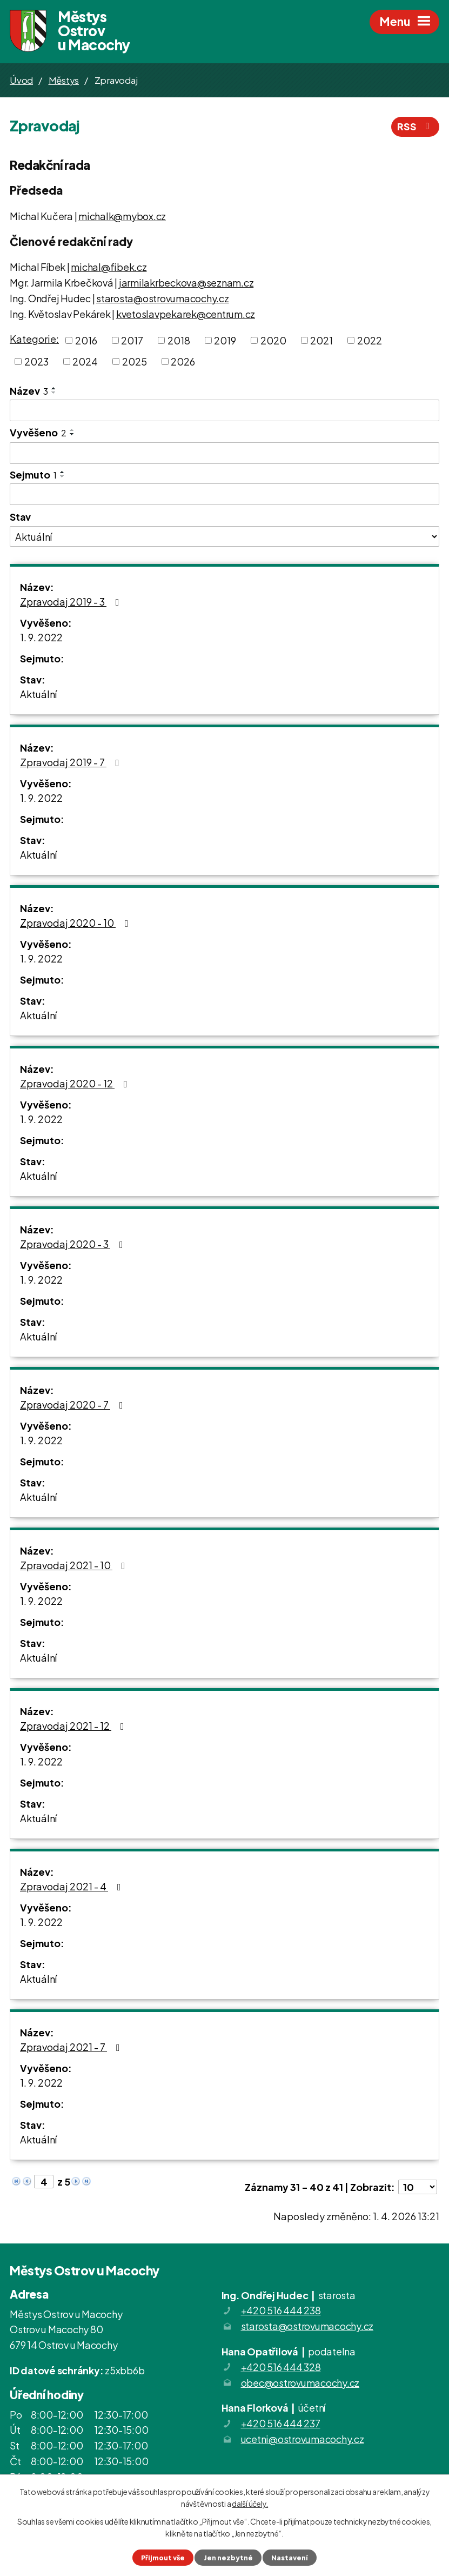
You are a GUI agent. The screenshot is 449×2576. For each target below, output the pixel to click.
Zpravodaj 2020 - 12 (76, 1084)
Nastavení (289, 2557)
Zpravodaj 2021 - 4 (72, 1887)
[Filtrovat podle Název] (224, 412)
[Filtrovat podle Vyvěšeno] (224, 455)
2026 (183, 363)
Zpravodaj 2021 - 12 (74, 1727)
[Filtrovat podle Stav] (224, 538)
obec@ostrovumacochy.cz (300, 2384)
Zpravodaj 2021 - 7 (72, 2048)
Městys (64, 82)
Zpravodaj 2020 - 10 (76, 924)
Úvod (21, 82)
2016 (86, 342)
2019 (225, 342)
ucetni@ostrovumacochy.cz (302, 2440)
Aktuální (38, 695)
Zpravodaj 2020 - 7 (74, 1405)
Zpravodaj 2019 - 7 (72, 763)
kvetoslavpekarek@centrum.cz (185, 315)
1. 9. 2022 (41, 638)
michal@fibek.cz (108, 268)
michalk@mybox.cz (122, 217)
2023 (36, 363)
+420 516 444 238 (281, 2312)
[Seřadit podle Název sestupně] (54, 394)
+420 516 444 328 (281, 2368)
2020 (273, 342)
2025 (134, 363)
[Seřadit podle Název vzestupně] (54, 390)
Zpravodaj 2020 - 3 (74, 1245)
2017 (132, 342)
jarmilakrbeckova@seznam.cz (186, 284)
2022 (369, 342)
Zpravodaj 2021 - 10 (75, 1566)
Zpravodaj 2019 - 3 (72, 602)
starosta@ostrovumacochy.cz (162, 300)
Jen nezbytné (228, 2557)
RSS (415, 128)
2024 (85, 363)
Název (29, 392)
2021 (321, 342)
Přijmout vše (163, 2557)
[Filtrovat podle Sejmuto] (224, 496)
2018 (178, 342)
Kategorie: (34, 340)
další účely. (250, 2503)
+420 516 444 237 (280, 2425)
